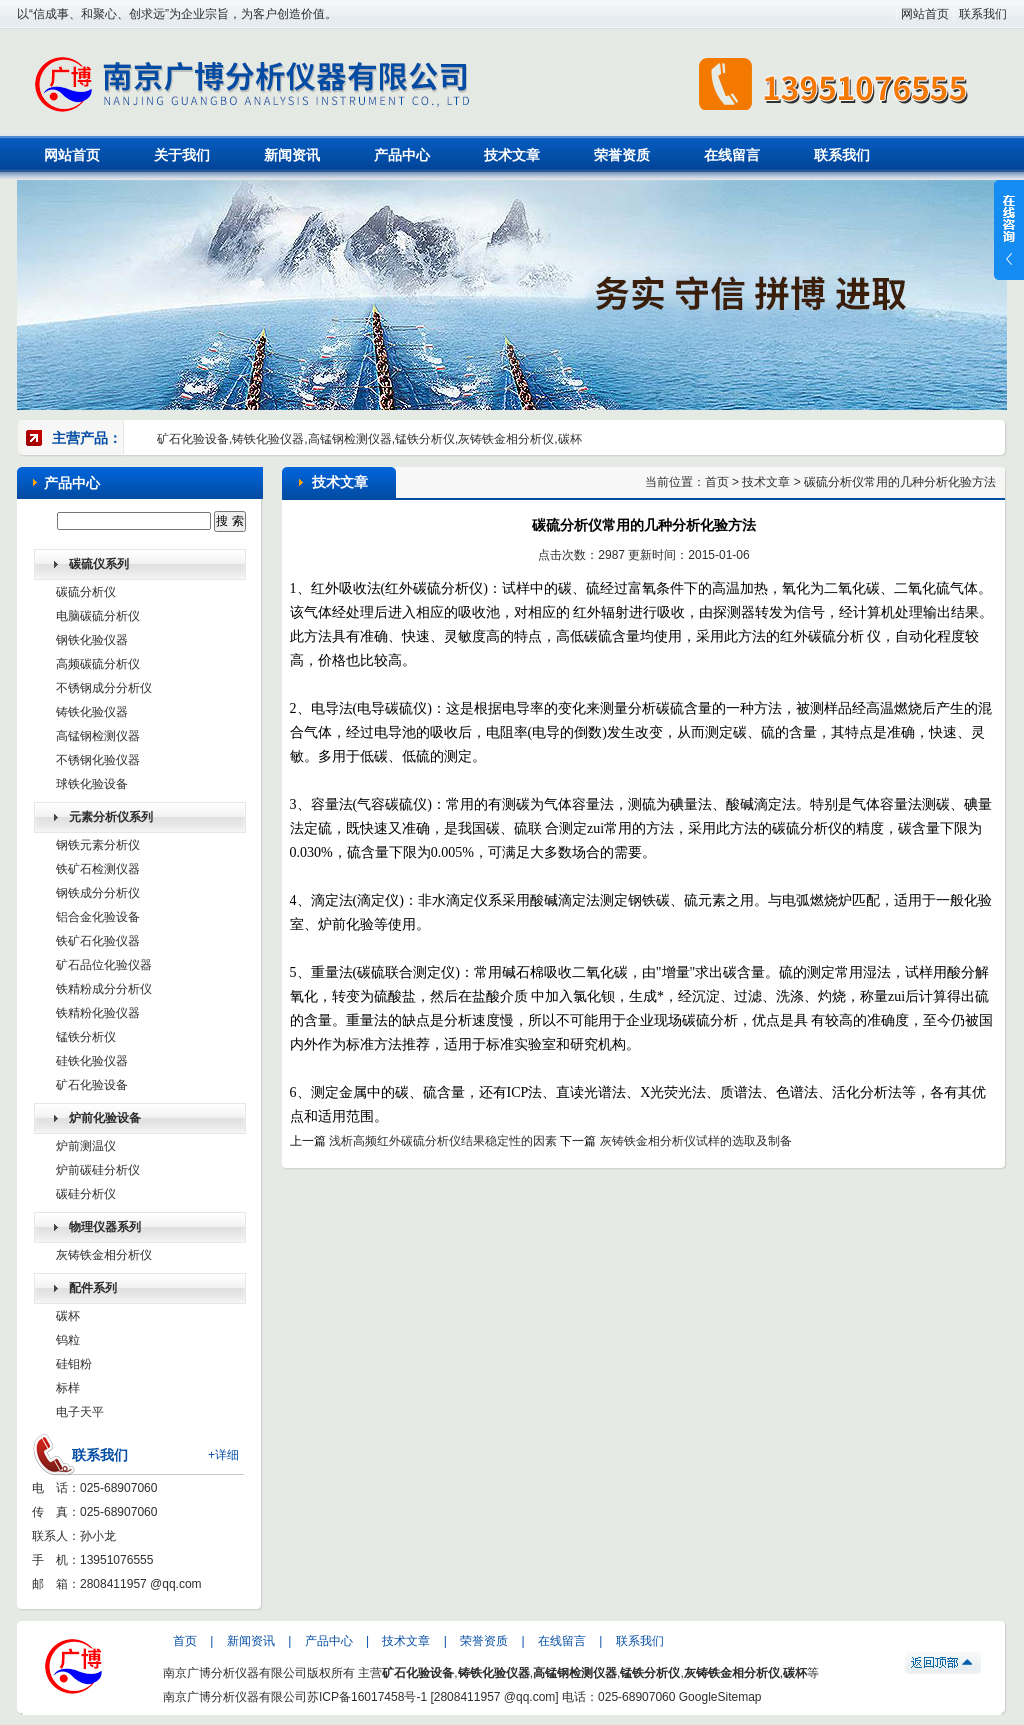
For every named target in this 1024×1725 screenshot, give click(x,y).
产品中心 (402, 155)
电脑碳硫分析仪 (98, 616)
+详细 (223, 1455)
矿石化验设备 (92, 1085)
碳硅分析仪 (86, 1194)
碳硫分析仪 (86, 592)
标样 (68, 1388)
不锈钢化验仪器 (98, 760)
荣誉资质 (622, 155)
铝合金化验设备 (98, 917)
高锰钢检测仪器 (98, 736)
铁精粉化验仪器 (98, 1013)
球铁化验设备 (92, 784)
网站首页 (925, 14)
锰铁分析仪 (86, 1037)
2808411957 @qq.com (141, 1584)
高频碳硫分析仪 (98, 664)
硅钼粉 (74, 1364)
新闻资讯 (292, 155)
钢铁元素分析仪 (98, 845)
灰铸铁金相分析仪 (104, 1255)
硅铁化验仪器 (92, 1061)
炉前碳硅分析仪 (98, 1170)
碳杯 (68, 1316)
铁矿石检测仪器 (98, 869)
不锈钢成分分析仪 (104, 688)
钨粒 (68, 1340)
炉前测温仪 (86, 1146)
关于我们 (182, 155)
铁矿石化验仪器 (98, 941)
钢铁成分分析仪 (98, 893)
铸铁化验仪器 (92, 712)
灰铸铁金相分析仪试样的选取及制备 (696, 1141)
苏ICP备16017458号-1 (367, 1697)
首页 (717, 482)
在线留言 (732, 155)
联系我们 (983, 14)
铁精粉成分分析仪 (104, 989)
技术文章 (512, 155)
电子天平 (80, 1412)
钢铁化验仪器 (92, 640)
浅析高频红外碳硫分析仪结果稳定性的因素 (443, 1141)
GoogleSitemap (720, 1697)
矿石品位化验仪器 (104, 965)
